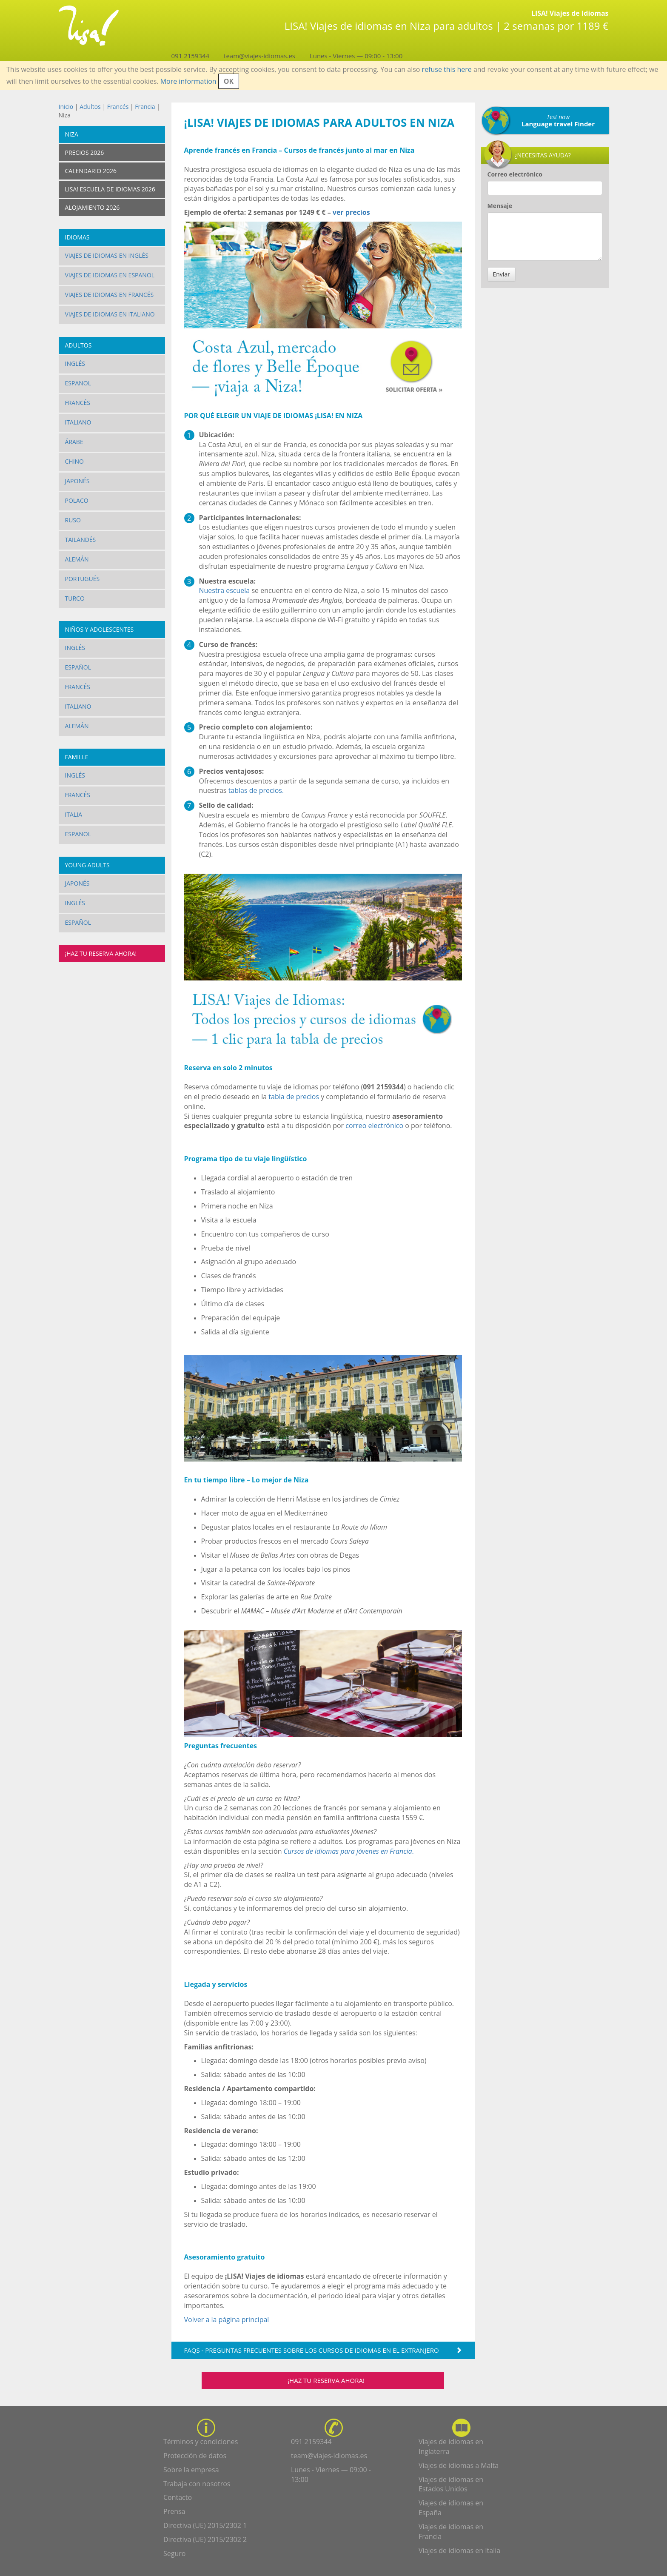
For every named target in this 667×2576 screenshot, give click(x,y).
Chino (74, 461)
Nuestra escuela (224, 590)
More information (188, 81)
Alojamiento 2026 (92, 207)
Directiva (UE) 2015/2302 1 (205, 2525)
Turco (75, 598)
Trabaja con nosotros (196, 2483)
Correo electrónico (514, 174)
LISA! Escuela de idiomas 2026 (110, 189)
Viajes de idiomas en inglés (107, 255)
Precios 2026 (84, 152)
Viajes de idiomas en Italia (459, 2550)
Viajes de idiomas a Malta (459, 2465)
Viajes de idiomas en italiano (110, 314)
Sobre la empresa (191, 2469)
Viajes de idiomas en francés (109, 295)
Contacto (177, 2497)
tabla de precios (293, 1096)
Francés (118, 107)
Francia (145, 107)
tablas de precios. (255, 790)
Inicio (66, 107)
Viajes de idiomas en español (110, 275)
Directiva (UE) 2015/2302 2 (205, 2539)
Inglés (75, 363)
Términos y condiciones (200, 2441)
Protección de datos (194, 2455)
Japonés (77, 481)
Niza (71, 134)
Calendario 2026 (91, 171)
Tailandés (80, 540)
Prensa (174, 2511)
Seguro (174, 2553)
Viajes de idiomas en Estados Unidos (451, 2484)
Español (78, 383)
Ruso (73, 520)
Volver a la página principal (226, 2319)
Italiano (78, 422)
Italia (74, 814)
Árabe (74, 442)
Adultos (90, 107)
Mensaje (500, 206)
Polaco (76, 500)
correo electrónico (374, 1125)
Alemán (77, 559)
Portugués (82, 579)
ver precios (351, 212)
